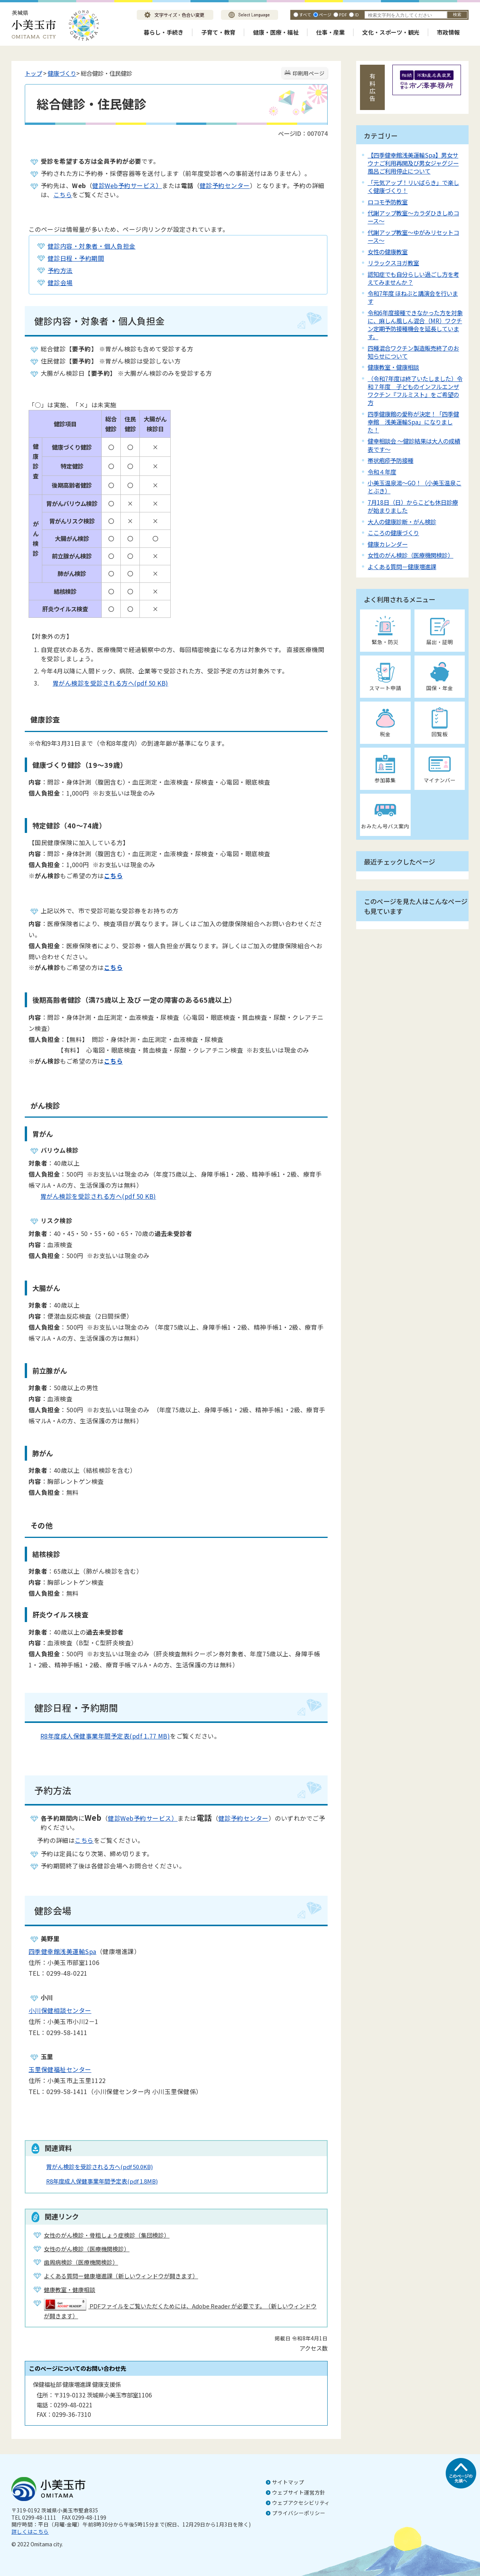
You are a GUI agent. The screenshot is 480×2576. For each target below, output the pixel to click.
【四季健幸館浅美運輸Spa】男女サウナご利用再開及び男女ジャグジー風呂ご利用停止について (413, 163)
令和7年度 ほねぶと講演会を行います (413, 297)
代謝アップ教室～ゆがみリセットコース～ (413, 236)
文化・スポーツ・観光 (390, 32)
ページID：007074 (303, 133)
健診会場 (60, 282)
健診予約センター (225, 185)
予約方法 (60, 270)
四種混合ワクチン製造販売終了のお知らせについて (413, 352)
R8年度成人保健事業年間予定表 (102, 2181)
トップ (33, 73)
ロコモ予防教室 (388, 202)
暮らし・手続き (164, 32)
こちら (62, 194)
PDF (343, 14)
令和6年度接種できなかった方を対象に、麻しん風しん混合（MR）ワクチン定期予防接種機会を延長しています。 (415, 324)
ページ (325, 14)
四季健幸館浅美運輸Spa (62, 1951)
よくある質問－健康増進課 (402, 566)
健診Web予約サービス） (127, 185)
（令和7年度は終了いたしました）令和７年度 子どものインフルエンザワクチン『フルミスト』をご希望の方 (415, 390)
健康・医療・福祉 (276, 32)
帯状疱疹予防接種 (390, 460)
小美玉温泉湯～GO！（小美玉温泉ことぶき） (414, 487)
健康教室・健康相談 (393, 367)
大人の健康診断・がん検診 (402, 521)
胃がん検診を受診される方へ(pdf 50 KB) (104, 682)
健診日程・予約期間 (76, 258)
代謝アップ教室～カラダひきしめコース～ (413, 217)
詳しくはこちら (30, 2531)
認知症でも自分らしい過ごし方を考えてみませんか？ (413, 278)
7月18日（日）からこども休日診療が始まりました (413, 506)
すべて (305, 14)
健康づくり (62, 73)
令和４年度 (382, 471)
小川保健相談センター (60, 2010)
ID (357, 14)
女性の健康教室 (388, 251)
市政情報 (448, 32)
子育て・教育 (218, 32)
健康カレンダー (388, 544)
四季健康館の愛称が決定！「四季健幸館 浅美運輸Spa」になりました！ (413, 422)
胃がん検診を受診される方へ (99, 2167)
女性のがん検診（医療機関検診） (410, 555)
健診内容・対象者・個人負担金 (92, 245)
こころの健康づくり (393, 532)
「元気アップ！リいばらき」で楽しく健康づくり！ (413, 186)
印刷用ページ (309, 73)
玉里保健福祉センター (60, 2069)
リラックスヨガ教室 (393, 262)
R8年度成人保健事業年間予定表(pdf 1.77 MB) (99, 1735)
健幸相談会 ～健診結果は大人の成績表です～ (414, 445)
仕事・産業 (330, 32)
